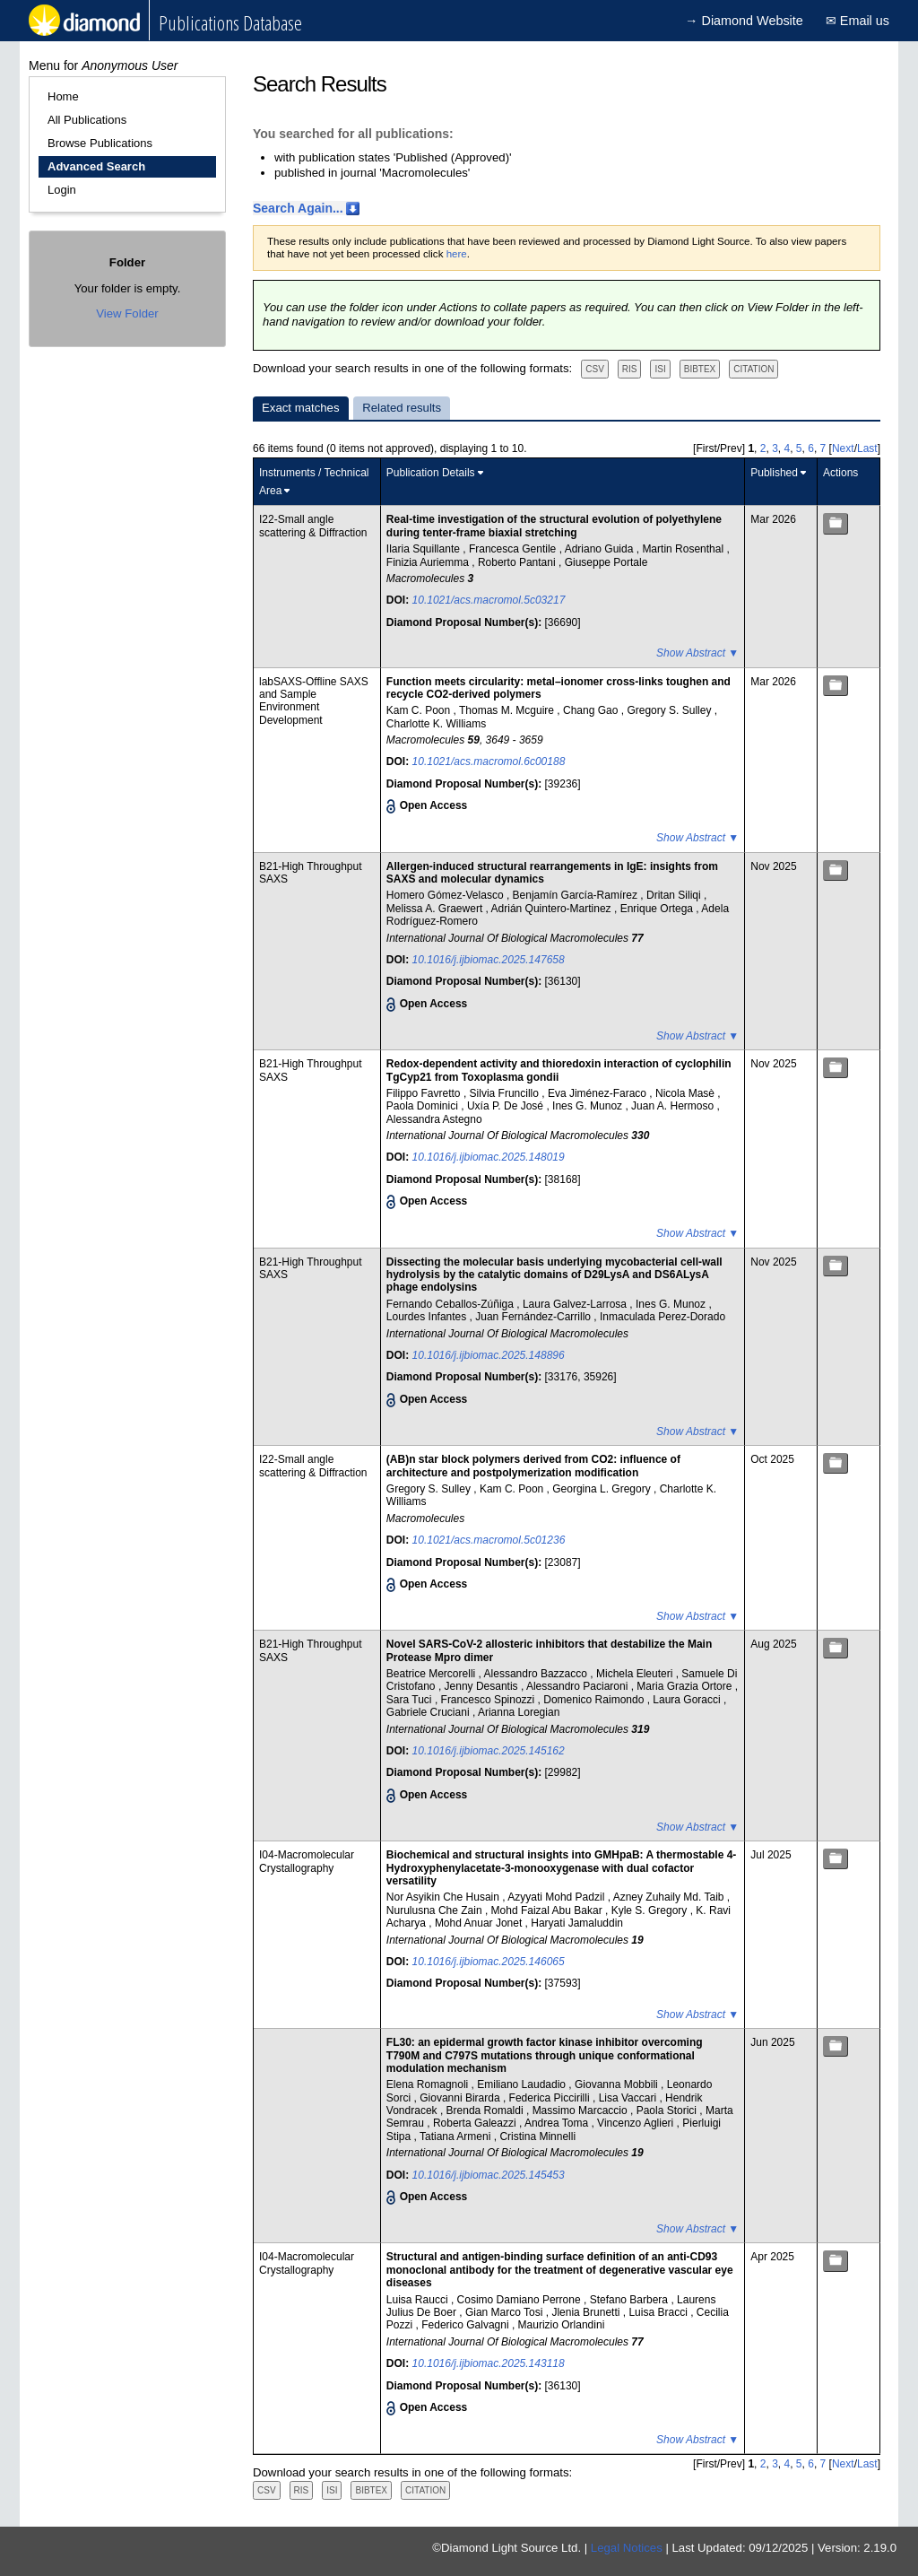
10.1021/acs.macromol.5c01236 (489, 1540)
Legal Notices (627, 2547)
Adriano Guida (601, 549)
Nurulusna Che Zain (435, 1910)
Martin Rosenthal (684, 549)
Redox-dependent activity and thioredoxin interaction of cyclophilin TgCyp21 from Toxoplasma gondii (559, 1070)
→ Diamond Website (744, 20)
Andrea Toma (558, 2123)
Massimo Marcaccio (581, 2110)
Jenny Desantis (483, 1686)
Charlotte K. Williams (436, 724)
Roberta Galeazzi (476, 2123)
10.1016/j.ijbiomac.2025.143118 (488, 2363)
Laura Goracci (688, 1699)
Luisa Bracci (659, 2312)
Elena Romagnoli (429, 2084)
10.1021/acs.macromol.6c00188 (489, 761)
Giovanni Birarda (461, 2098)
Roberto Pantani (518, 562)
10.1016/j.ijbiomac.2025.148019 (488, 1157)
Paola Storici (668, 2110)
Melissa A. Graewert (436, 908)
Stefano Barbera (630, 2299)
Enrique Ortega (658, 908)
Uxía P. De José (507, 1106)
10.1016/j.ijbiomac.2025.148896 (488, 1355)
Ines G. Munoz (588, 1106)
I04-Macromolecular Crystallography (306, 1861)
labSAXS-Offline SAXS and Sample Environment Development (313, 701)
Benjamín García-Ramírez (577, 895)
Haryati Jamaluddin (577, 1923)
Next (843, 448)
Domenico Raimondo (594, 1699)
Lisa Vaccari (629, 2098)
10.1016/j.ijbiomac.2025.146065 (488, 1961)
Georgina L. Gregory (603, 1489)
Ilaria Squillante (424, 549)
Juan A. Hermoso (673, 1106)
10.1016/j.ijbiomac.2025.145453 (488, 2175)
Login (62, 189)
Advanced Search (96, 166)
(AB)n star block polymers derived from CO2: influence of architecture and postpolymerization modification (533, 1465)
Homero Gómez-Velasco (446, 895)
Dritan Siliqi (675, 895)
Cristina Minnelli (537, 2136)
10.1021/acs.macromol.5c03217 (489, 600)
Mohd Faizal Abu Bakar (548, 1910)
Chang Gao (592, 710)
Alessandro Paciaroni (578, 1686)
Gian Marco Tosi (505, 2312)
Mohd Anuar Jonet (480, 1923)
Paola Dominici (423, 1106)
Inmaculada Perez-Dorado (662, 1316)
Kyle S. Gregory (650, 1910)
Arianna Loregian (518, 1712)
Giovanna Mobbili (618, 2084)
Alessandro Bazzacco (537, 1673)
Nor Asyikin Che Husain (444, 1897)
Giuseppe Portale (606, 562)
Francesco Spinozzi (489, 1699)
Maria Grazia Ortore (685, 1686)
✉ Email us (857, 20)
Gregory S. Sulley (670, 710)
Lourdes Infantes (428, 1316)
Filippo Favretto (424, 1093)
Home (63, 96)
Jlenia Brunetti (586, 2312)
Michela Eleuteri (636, 1673)
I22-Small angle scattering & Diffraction (313, 525)
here (456, 253)
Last (867, 448)
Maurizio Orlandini (561, 2325)
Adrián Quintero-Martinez (552, 908)
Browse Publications (100, 143)
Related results (401, 407)
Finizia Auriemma (429, 562)
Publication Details (430, 472)
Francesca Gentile (514, 549)
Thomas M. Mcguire (508, 710)
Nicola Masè (686, 1093)
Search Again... (298, 208)
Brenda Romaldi (486, 2110)
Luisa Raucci (418, 2299)
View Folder (127, 313)
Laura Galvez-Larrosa (576, 1304)
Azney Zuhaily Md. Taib (670, 1897)
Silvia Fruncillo (506, 1093)
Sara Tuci (410, 1699)
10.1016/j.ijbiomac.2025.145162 (488, 1751)
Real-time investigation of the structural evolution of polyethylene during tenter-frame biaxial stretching (554, 525)
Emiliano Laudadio (522, 2084)
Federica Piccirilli (551, 2098)
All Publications (87, 119)
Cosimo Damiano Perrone (520, 2299)
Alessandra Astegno (434, 1119)
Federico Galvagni (466, 2325)
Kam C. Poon (420, 710)
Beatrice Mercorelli (432, 1673)
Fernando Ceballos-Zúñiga (451, 1304)
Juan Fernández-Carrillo (534, 1316)
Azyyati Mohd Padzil (557, 1897)
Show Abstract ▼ (697, 653)
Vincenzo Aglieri (637, 2123)
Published (774, 472)
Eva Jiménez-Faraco (598, 1093)
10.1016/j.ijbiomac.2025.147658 (488, 959)
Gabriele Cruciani (429, 1712)
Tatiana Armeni (457, 2136)
